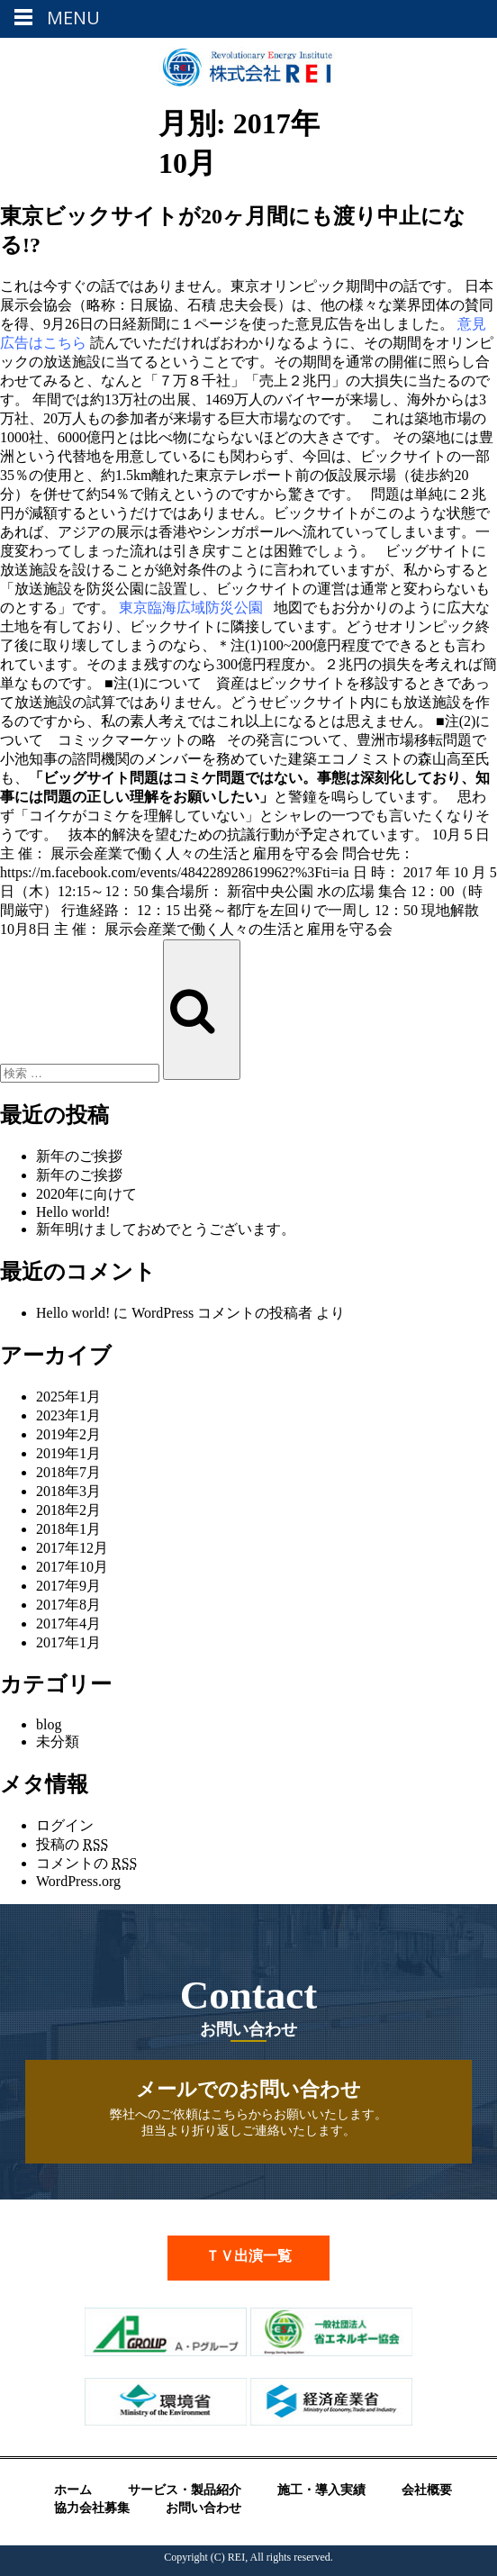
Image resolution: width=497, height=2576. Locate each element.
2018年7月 (68, 1472)
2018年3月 (68, 1491)
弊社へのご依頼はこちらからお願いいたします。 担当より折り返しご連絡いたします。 (249, 2107)
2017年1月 (68, 1642)
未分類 (57, 1741)
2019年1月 (68, 1453)
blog (48, 1724)
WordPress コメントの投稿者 (221, 1312)
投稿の (72, 1844)
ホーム (73, 2490)
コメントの (86, 1863)
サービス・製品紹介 (184, 2490)
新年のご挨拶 (79, 1156)
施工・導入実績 (321, 2490)
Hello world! (73, 1212)
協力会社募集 (92, 2508)
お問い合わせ (203, 2508)
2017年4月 (68, 1623)
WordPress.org (78, 1881)
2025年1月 (68, 1396)
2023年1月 (68, 1415)
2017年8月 (68, 1604)
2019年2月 (68, 1434)
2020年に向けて (86, 1194)
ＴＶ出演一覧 (248, 2255)
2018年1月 (68, 1529)
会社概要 (427, 2490)
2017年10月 (72, 1566)
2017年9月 (68, 1585)
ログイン (65, 1825)
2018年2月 (68, 1510)
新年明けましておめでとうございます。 (165, 1229)
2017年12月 (72, 1548)
